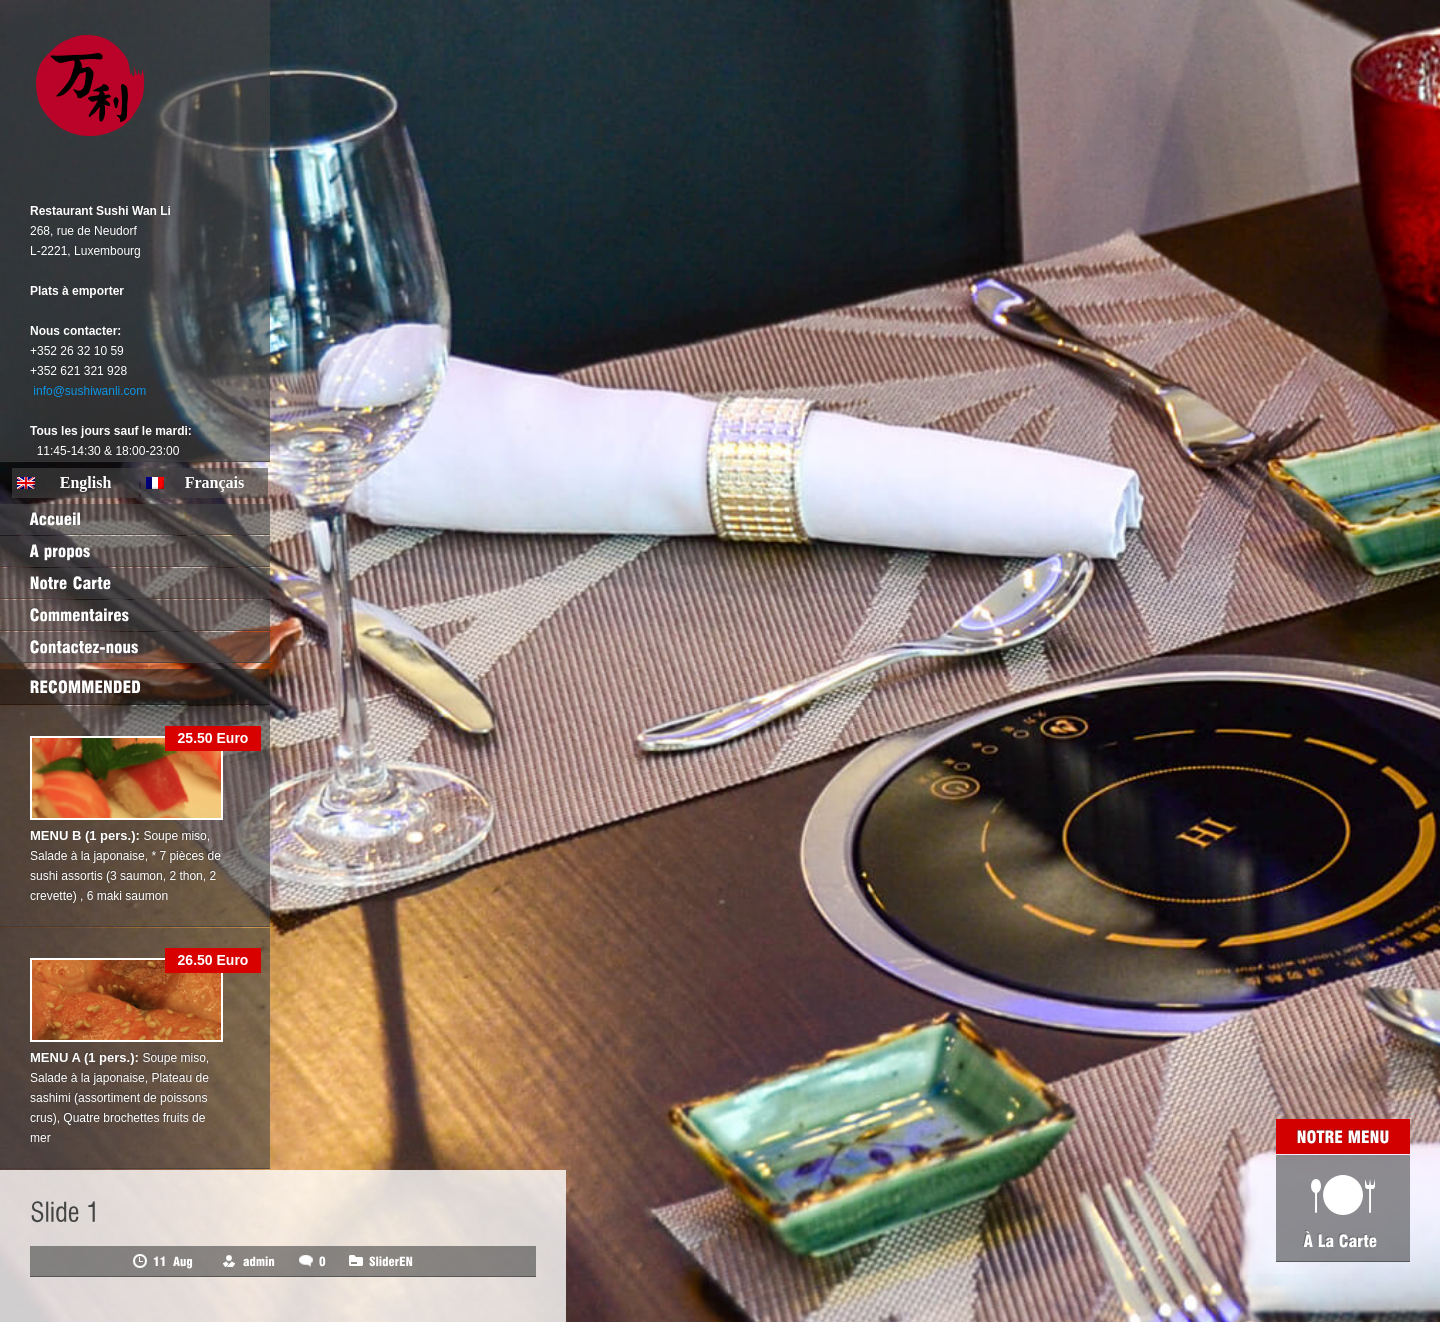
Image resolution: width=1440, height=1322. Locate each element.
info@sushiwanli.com (89, 391)
